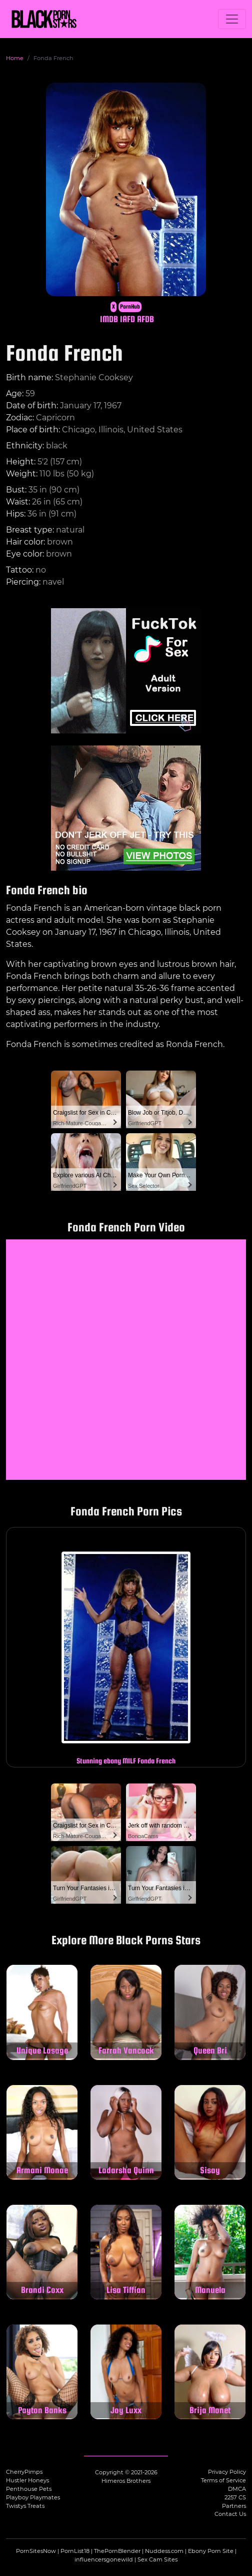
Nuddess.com (164, 2550)
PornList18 (75, 2550)
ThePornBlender (117, 2550)
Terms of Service (223, 2480)
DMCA (237, 2488)
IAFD (127, 319)
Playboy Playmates (33, 2497)
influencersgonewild (103, 2559)
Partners (234, 2505)
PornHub (130, 306)
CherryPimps (24, 2471)
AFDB (145, 319)
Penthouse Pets (29, 2488)
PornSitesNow (36, 2550)
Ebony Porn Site (211, 2550)
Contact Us (230, 2513)
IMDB (109, 319)
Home (15, 58)
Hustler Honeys (27, 2480)
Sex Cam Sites (158, 2559)
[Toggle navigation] (232, 19)
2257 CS (235, 2497)
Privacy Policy (227, 2471)
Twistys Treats (25, 2505)
